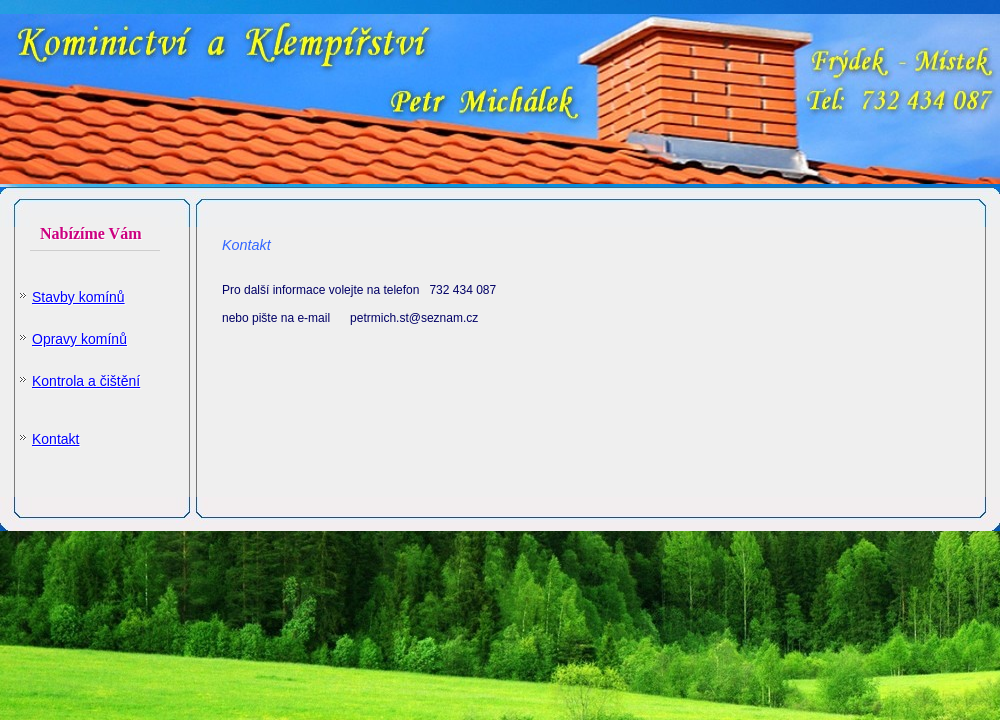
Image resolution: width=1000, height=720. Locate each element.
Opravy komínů (79, 339)
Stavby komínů (78, 297)
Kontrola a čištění (86, 381)
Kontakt (55, 439)
